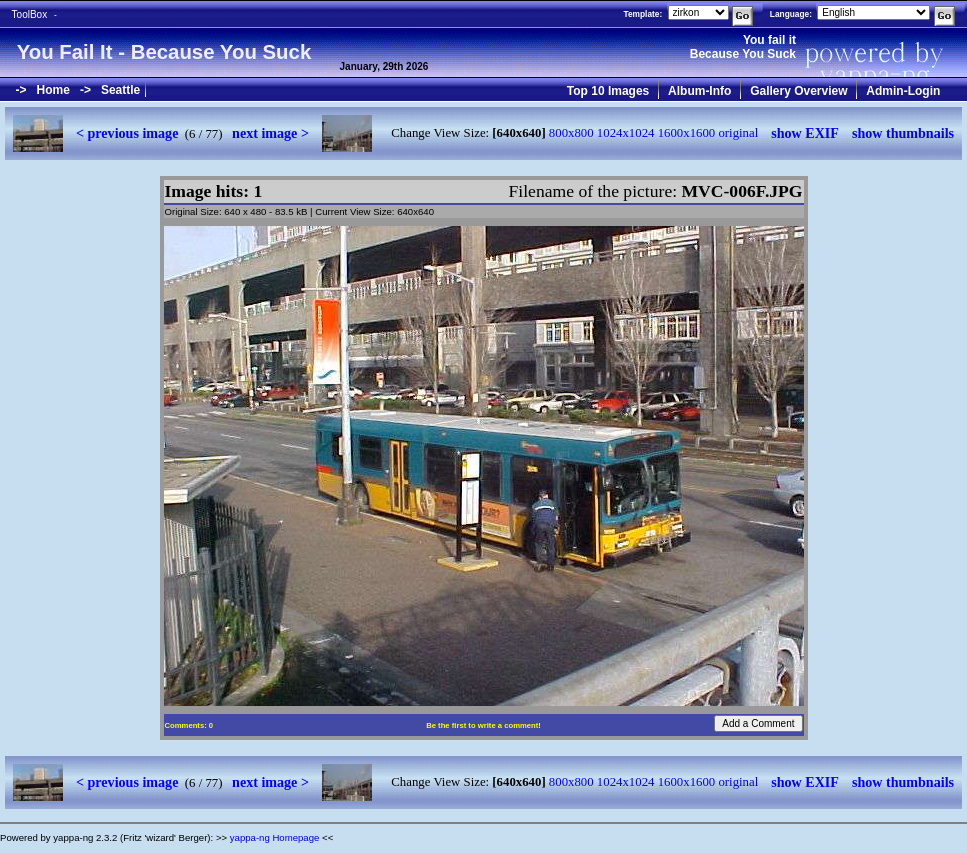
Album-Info (699, 91)
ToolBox (30, 14)
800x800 (571, 133)
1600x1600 (687, 133)
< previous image (127, 133)
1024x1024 (626, 133)
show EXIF (805, 133)
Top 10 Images (608, 91)
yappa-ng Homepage (275, 837)
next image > (270, 133)
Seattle (120, 90)
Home (53, 90)
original (738, 133)
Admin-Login (903, 91)
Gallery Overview (798, 91)
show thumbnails (903, 133)
